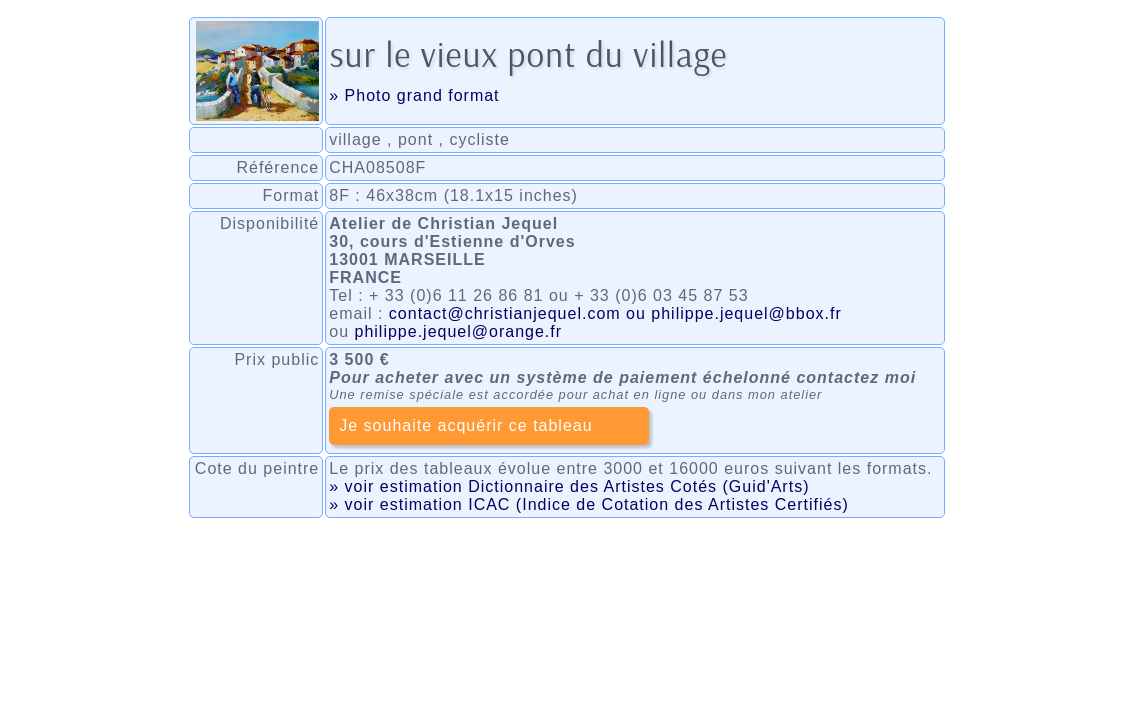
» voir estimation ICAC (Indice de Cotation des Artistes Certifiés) (589, 504)
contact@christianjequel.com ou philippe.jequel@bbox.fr (615, 313)
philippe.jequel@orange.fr (459, 331)
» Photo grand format (414, 95)
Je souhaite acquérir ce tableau (465, 425)
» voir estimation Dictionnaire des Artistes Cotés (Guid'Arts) (569, 486)
